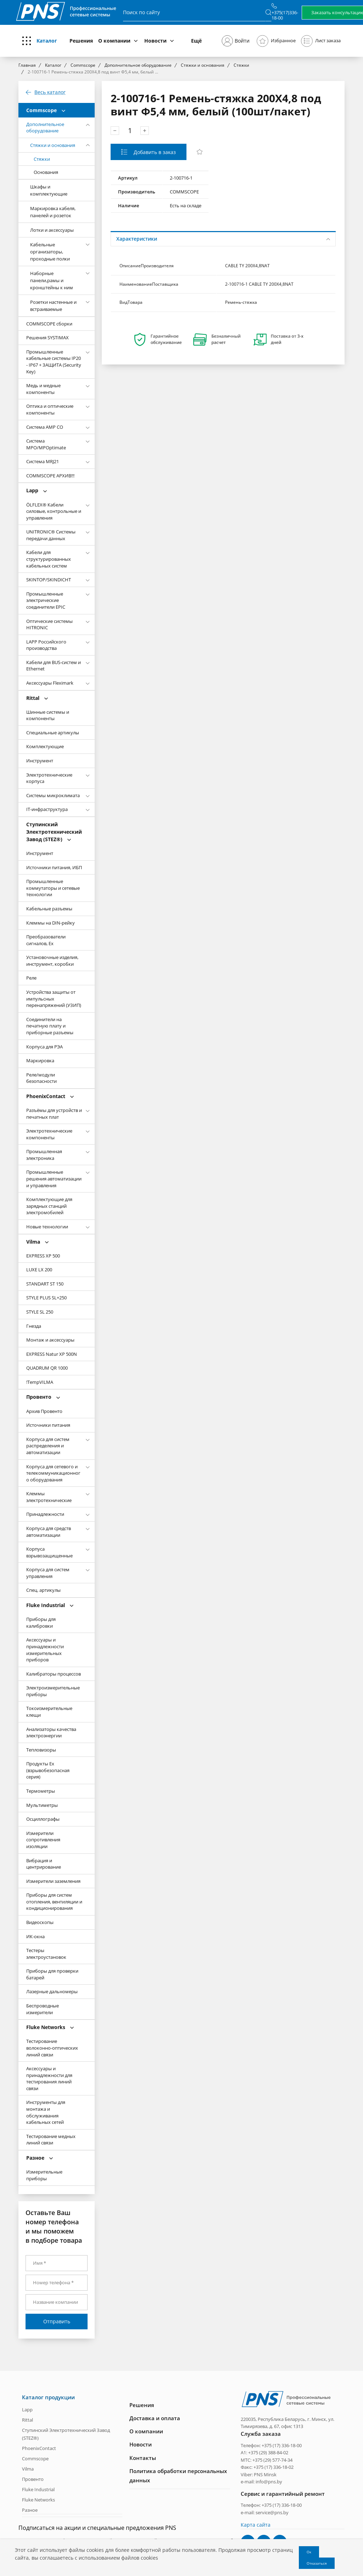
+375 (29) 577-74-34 (272, 2459)
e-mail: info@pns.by (261, 2481)
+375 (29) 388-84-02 (268, 2452)
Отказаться (317, 2563)
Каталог (47, 40)
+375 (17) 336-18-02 (273, 2466)
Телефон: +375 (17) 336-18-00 (271, 2445)
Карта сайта (255, 2524)
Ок (309, 2551)
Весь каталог (50, 92)
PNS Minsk (265, 2474)
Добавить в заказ (154, 152)
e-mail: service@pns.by (265, 2512)
